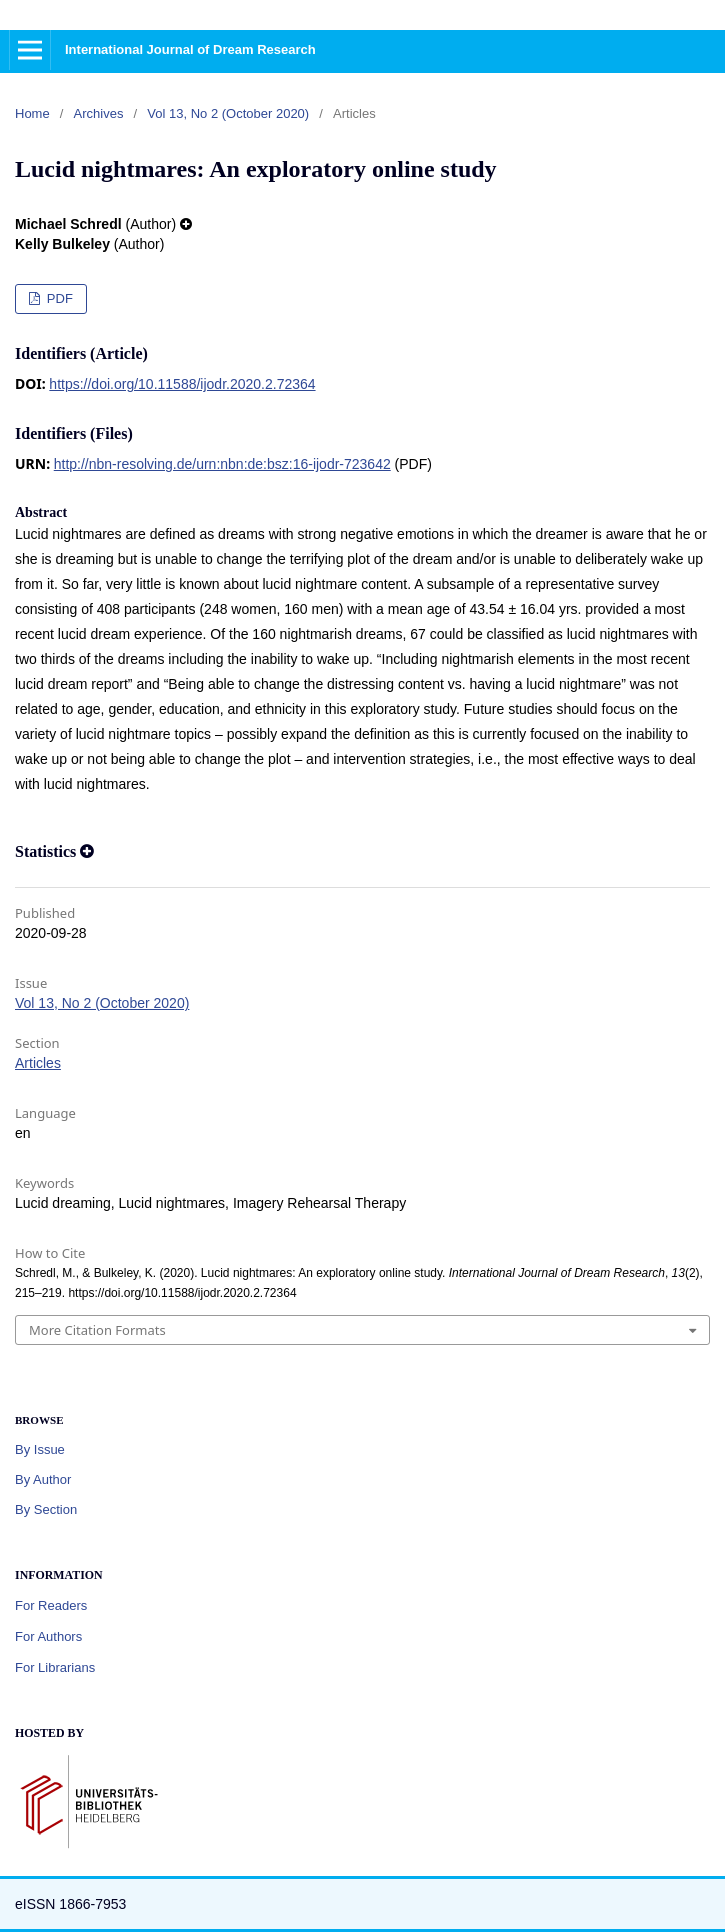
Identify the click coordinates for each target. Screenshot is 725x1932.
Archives (99, 113)
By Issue (40, 1449)
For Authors (48, 1636)
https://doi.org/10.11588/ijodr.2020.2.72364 (182, 384)
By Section (46, 1509)
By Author (43, 1479)
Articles (38, 1063)
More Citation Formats (97, 1330)
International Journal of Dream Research (190, 49)
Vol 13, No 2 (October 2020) (228, 113)
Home (32, 113)
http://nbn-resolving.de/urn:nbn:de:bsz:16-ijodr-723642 (222, 464)
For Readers (51, 1605)
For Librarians (55, 1667)
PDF (58, 298)
